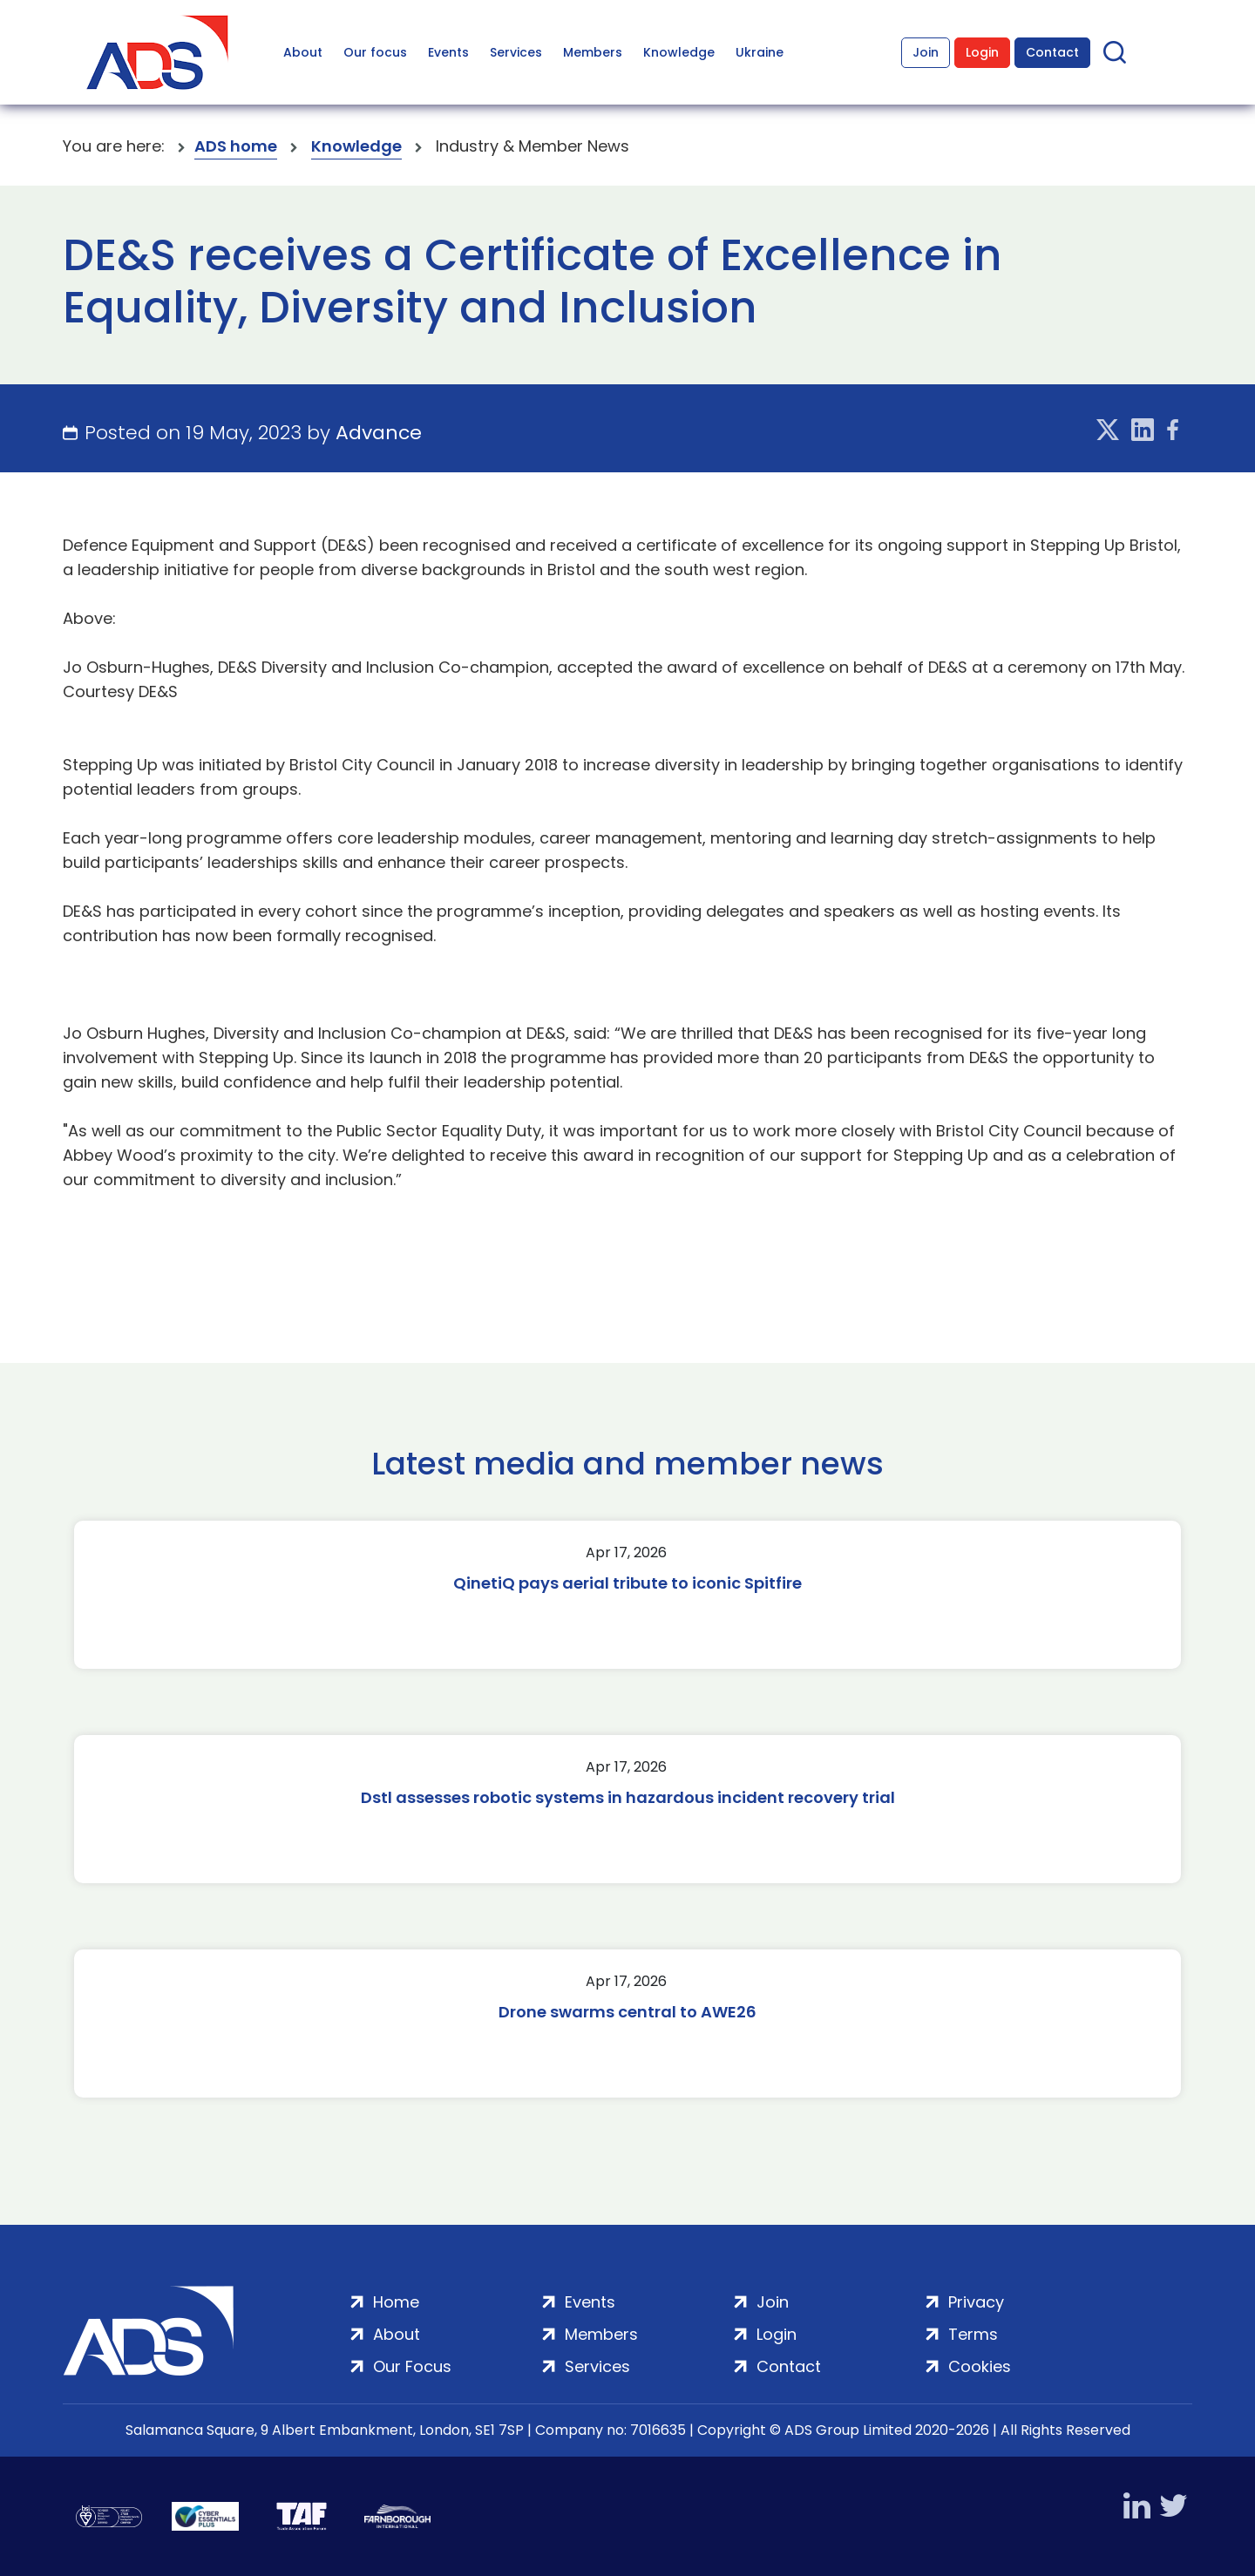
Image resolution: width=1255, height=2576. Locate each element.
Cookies (979, 2366)
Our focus (375, 52)
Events (448, 52)
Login (982, 52)
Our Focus (412, 2366)
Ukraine (760, 52)
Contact (1052, 52)
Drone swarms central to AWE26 (627, 2012)
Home (396, 2302)
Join (925, 52)
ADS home (235, 146)
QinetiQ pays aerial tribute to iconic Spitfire (627, 1583)
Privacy (976, 2302)
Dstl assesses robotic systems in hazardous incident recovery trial (628, 1797)
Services (516, 52)
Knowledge (679, 52)
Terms (973, 2334)
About (302, 52)
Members (592, 52)
